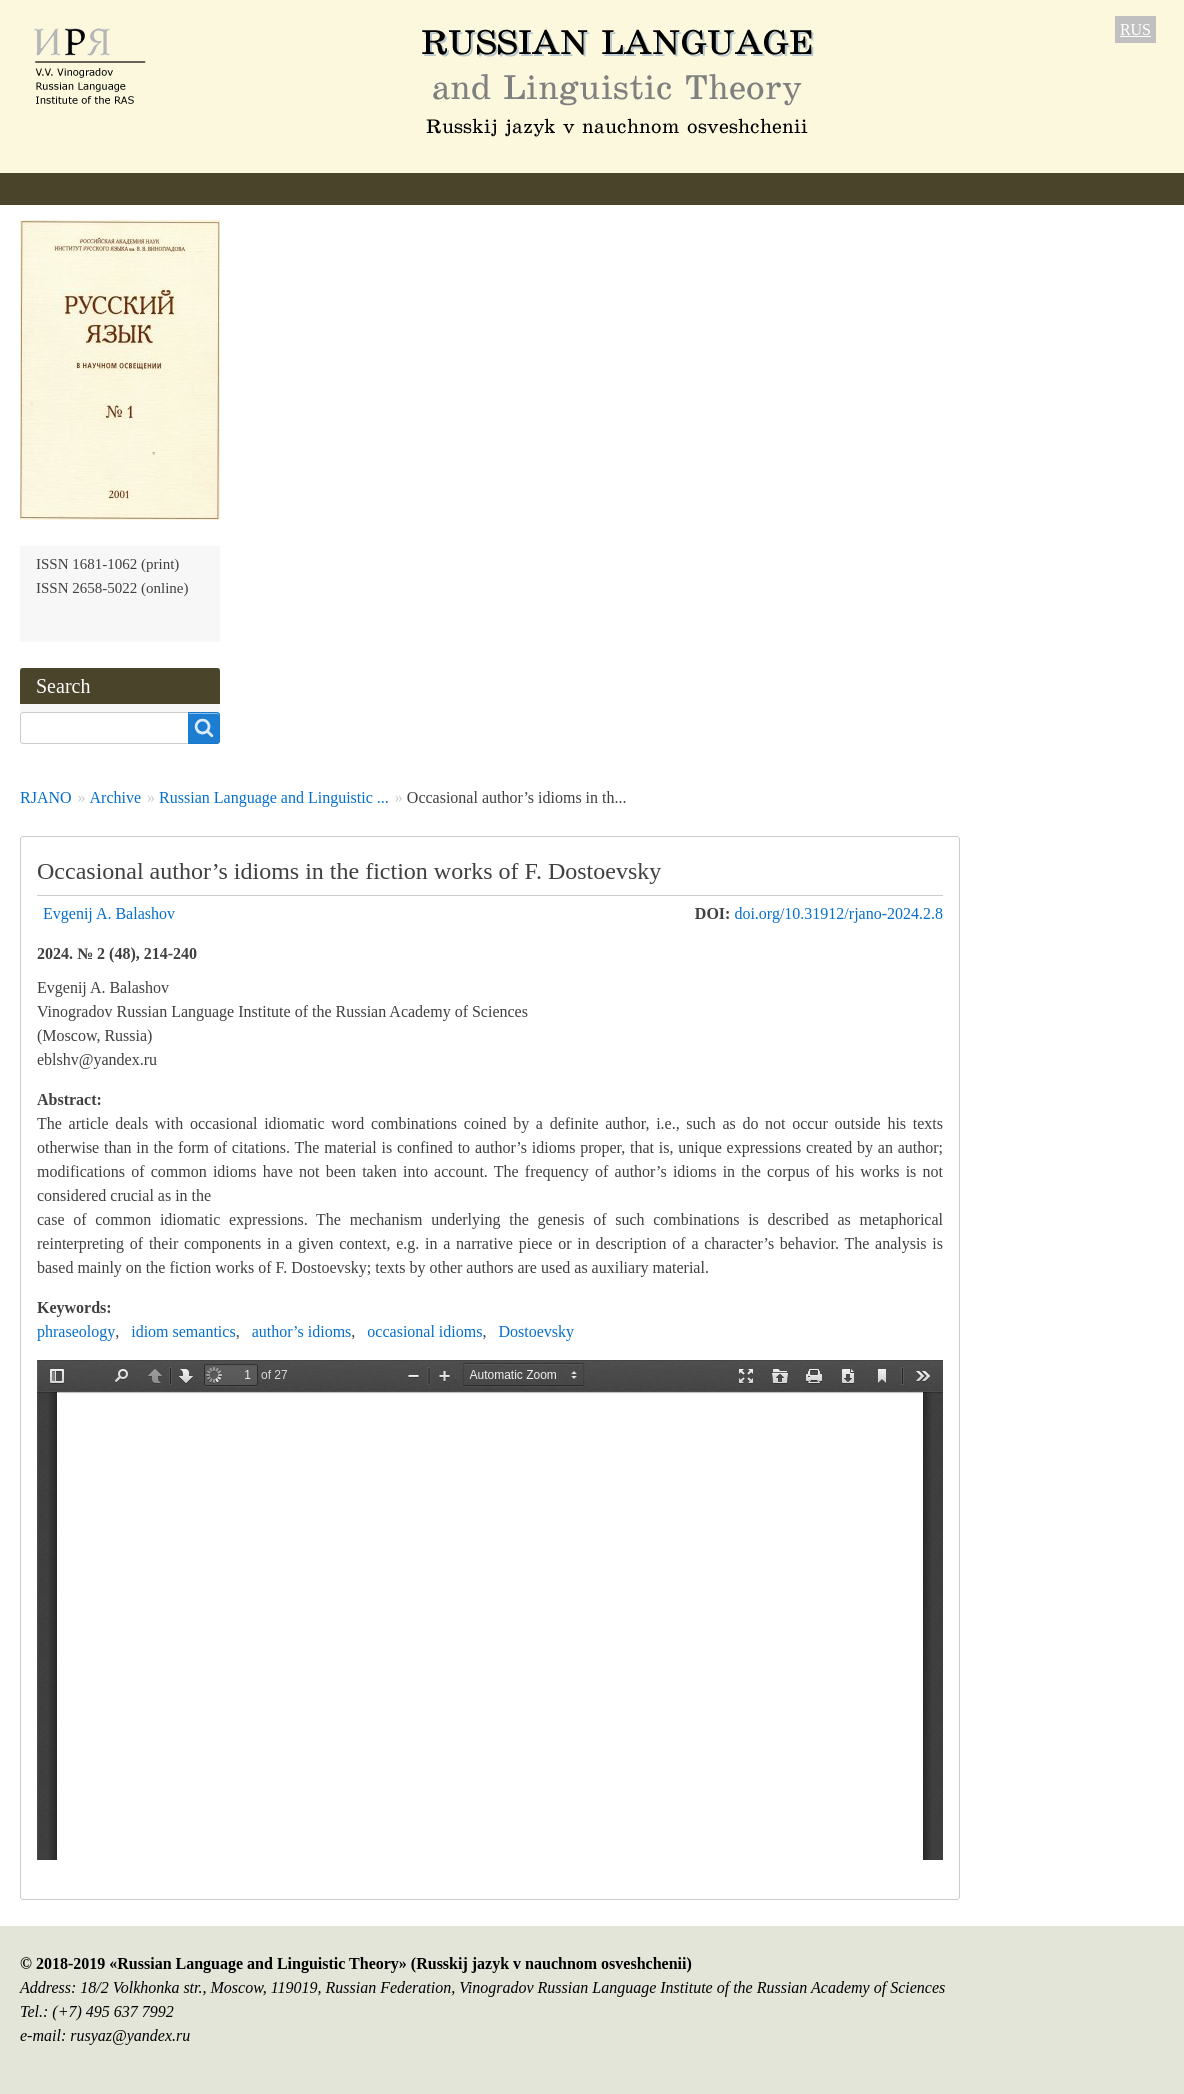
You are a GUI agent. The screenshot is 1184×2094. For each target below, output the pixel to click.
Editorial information (251, 188)
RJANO (46, 797)
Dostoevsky (536, 1331)
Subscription (782, 188)
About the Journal (80, 188)
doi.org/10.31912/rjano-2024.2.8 (838, 913)
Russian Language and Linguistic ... (274, 797)
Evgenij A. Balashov (109, 913)
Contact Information (932, 188)
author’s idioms (302, 1331)
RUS (1135, 29)
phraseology (76, 1331)
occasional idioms (424, 1331)
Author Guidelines (423, 188)
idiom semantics (183, 1331)
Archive (677, 188)
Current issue (568, 188)
